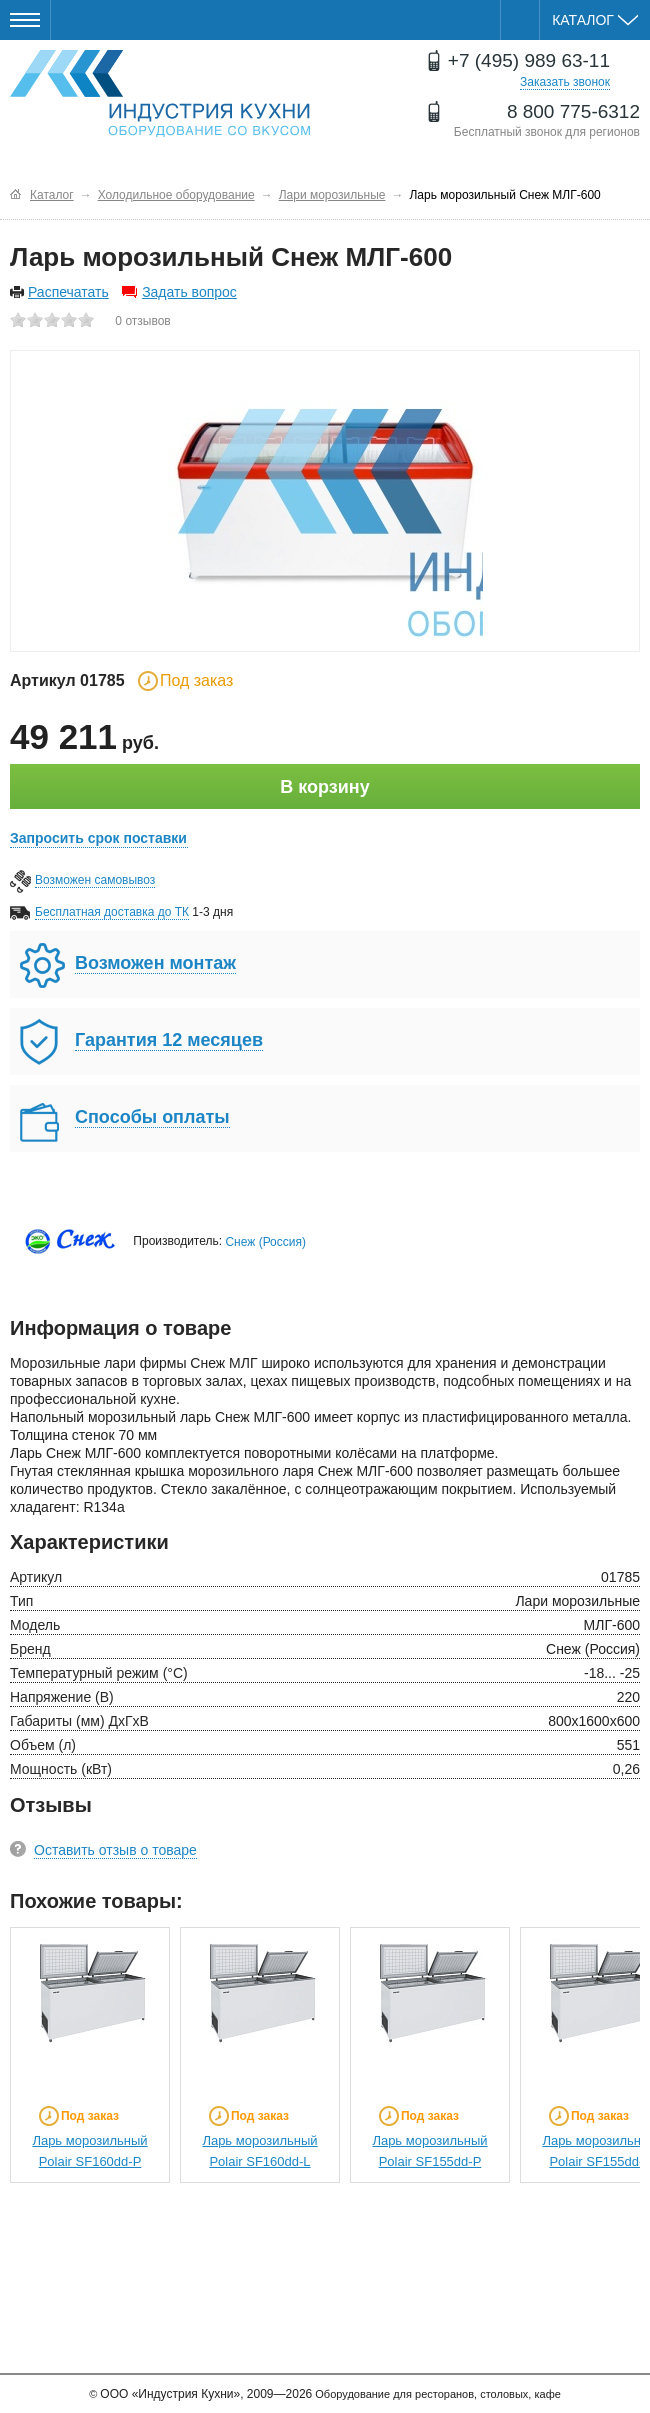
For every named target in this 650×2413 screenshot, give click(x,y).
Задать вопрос (189, 292)
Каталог (595, 20)
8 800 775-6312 (573, 111)
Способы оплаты (152, 1117)
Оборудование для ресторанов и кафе (160, 93)
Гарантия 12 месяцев (169, 1040)
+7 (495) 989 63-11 (529, 60)
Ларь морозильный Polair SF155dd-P (429, 2151)
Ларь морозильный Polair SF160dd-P (89, 2151)
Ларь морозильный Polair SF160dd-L (259, 2151)
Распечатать (68, 292)
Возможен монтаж (155, 963)
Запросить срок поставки (98, 838)
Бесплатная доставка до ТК (112, 912)
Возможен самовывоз (95, 880)
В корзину (324, 787)
